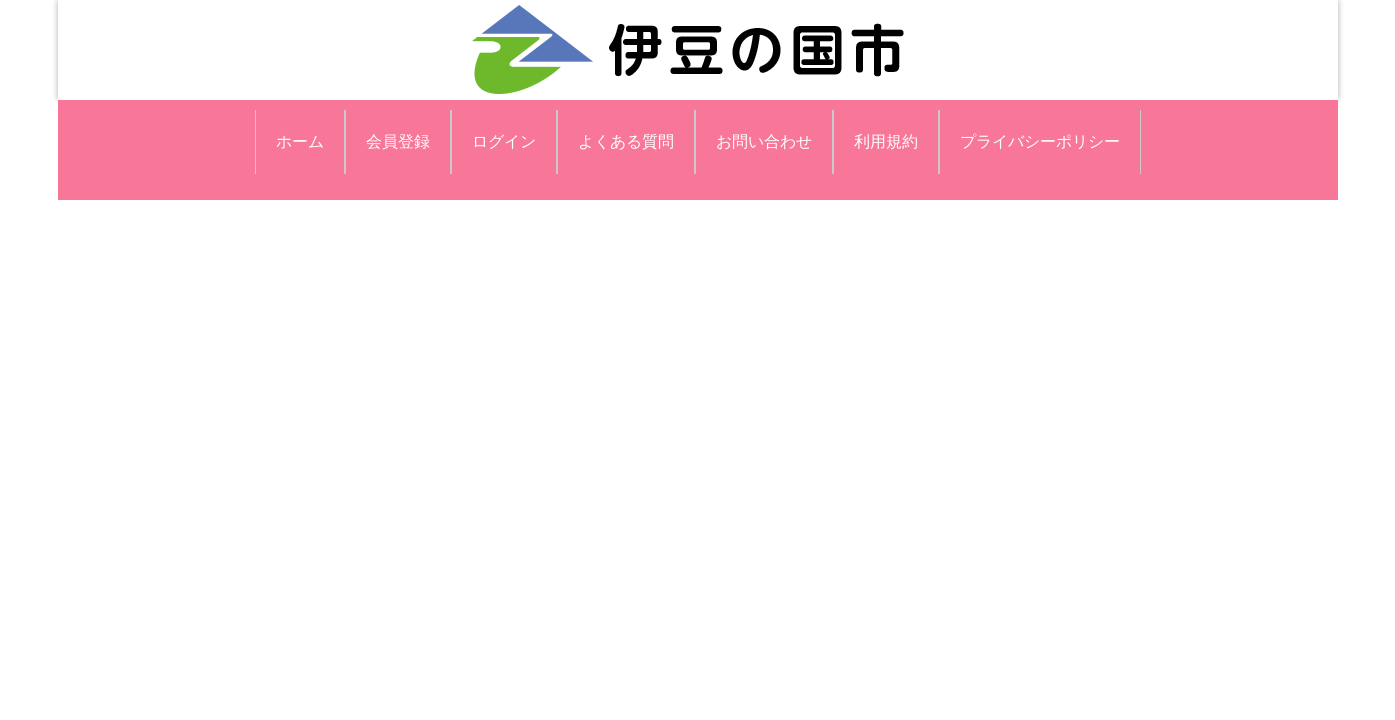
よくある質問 (626, 141)
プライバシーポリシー (1040, 141)
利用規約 (886, 141)
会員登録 (398, 141)
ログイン (504, 141)
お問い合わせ (764, 141)
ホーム (300, 141)
